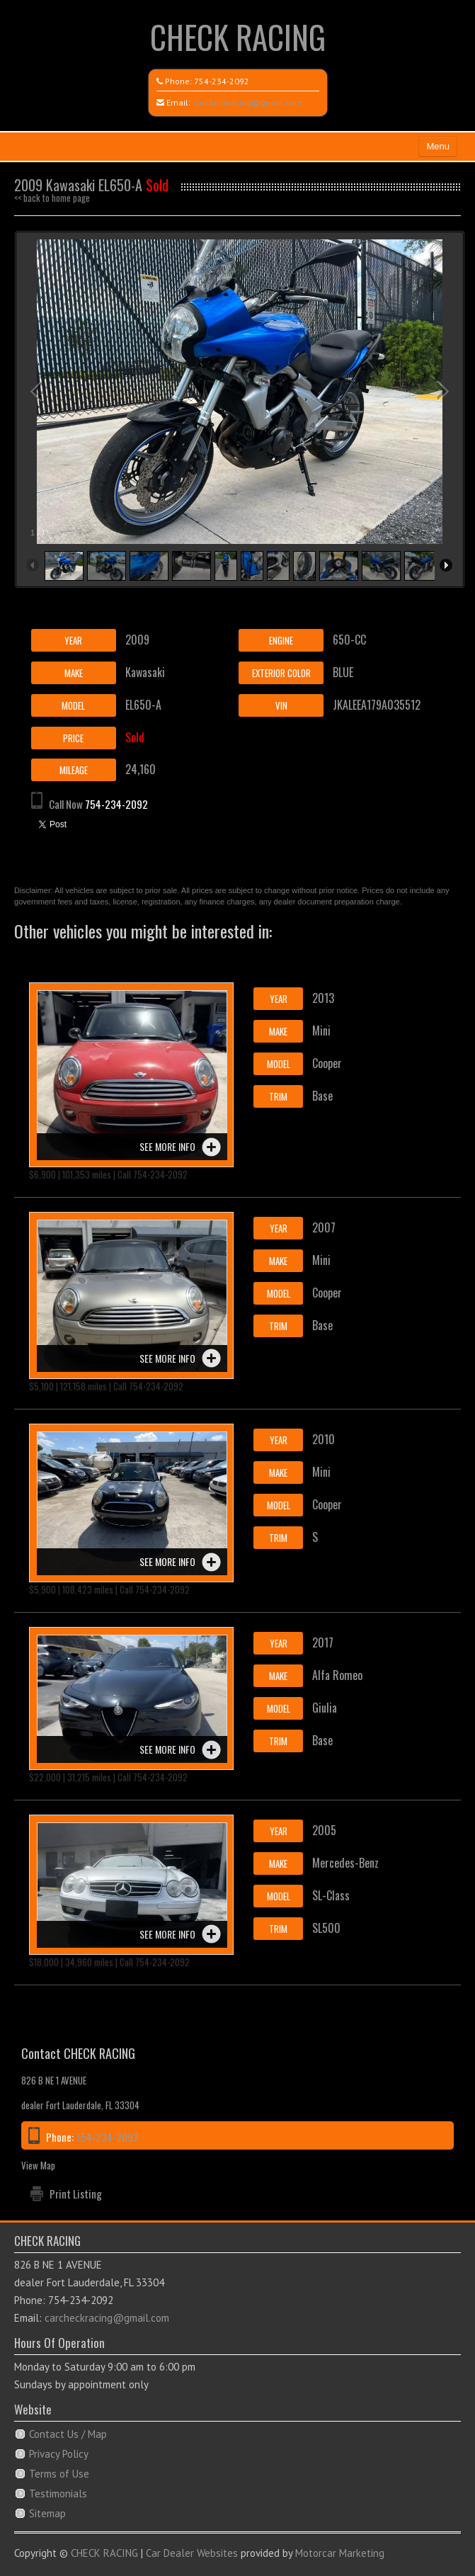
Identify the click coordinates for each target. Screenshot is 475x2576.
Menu (438, 146)
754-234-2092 (221, 81)
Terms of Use (59, 2473)
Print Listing (76, 2193)
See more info (167, 1146)
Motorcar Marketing (339, 2553)
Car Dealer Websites (192, 2553)
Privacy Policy (58, 2454)
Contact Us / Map (68, 2434)
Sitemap (47, 2513)
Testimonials (58, 2493)
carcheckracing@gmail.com (247, 102)
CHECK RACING (238, 36)
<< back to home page (52, 198)
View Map (38, 2165)
